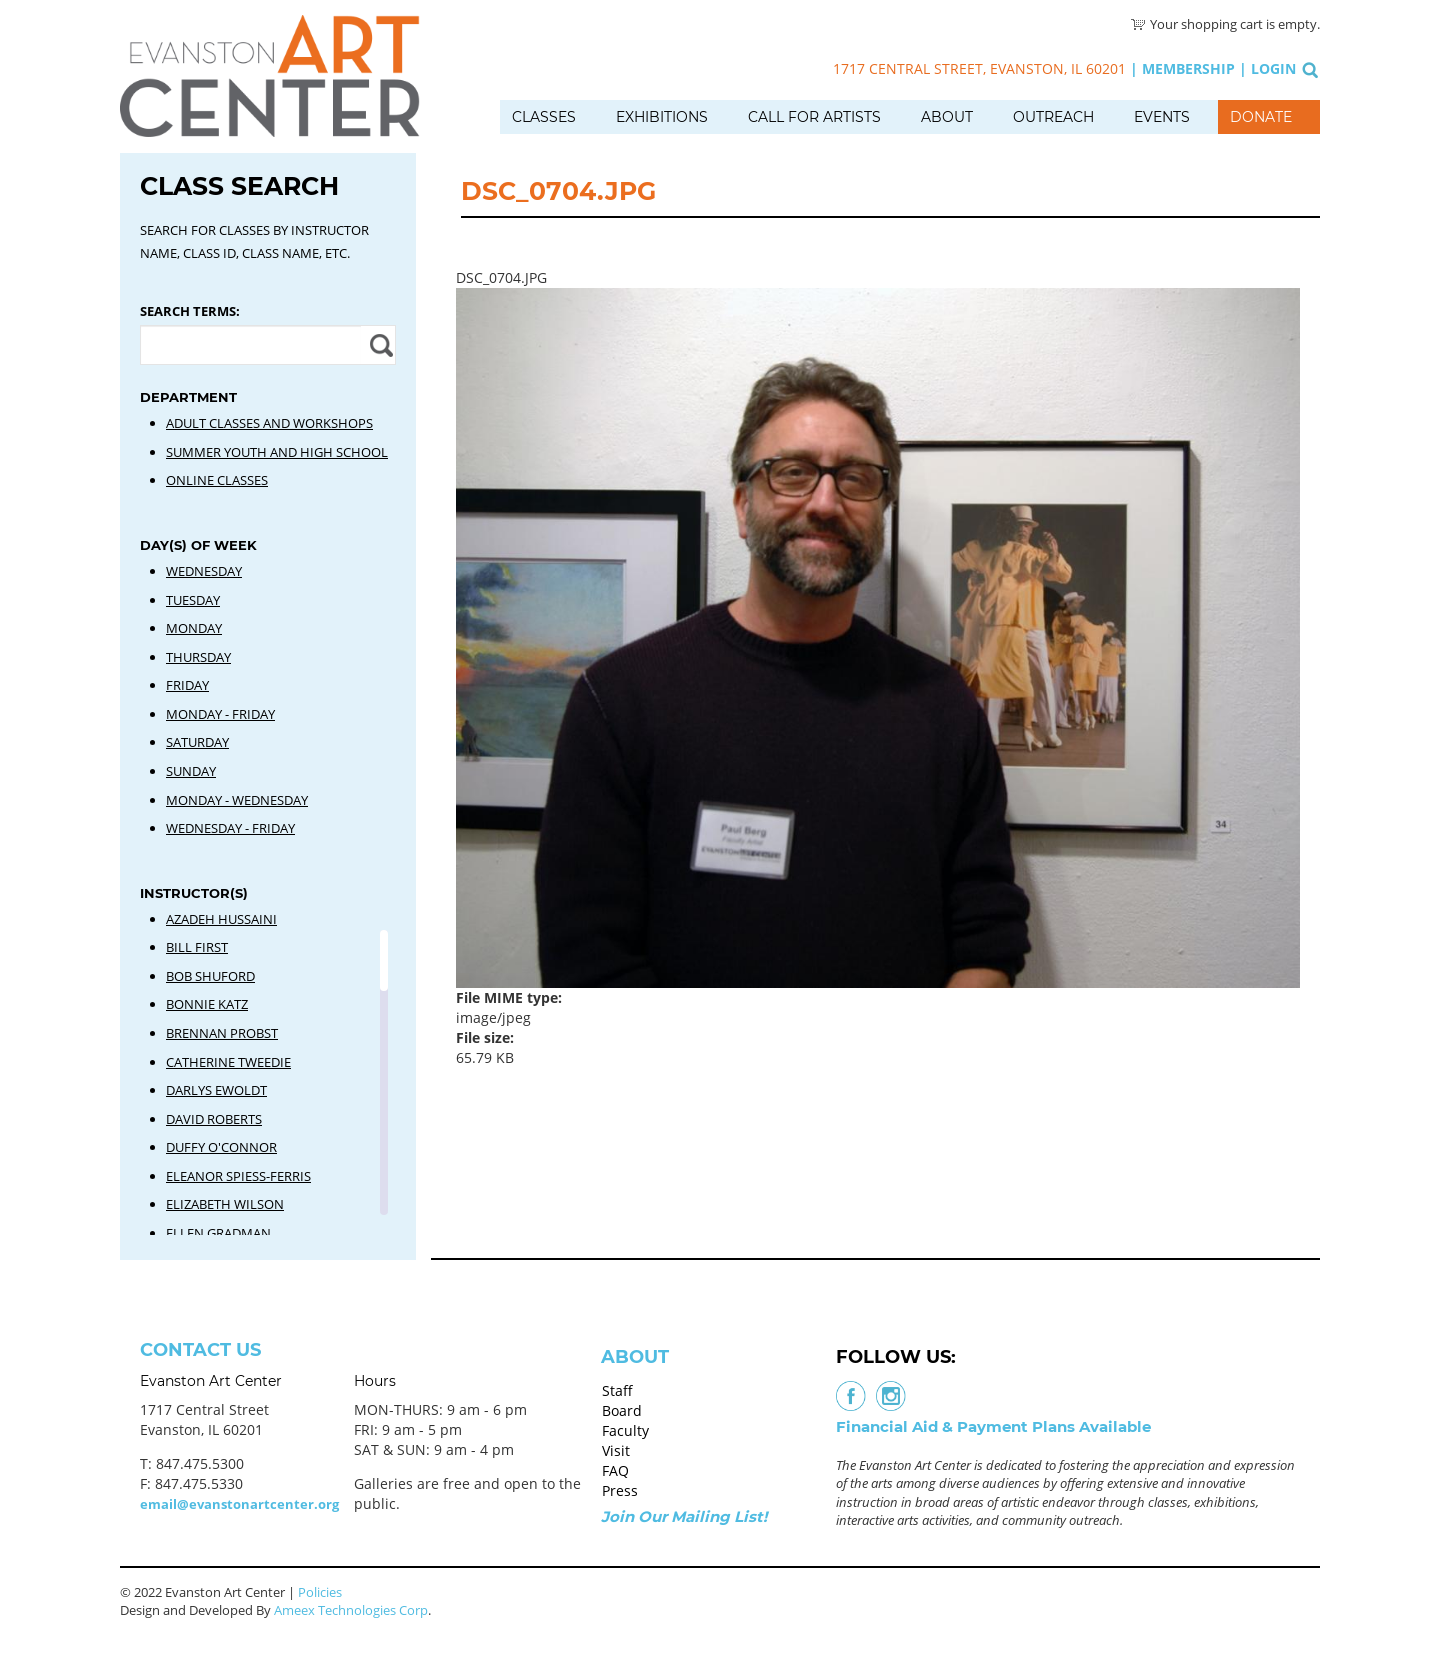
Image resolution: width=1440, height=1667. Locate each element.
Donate (1261, 117)
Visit (616, 1450)
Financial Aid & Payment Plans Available (993, 1426)
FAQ (615, 1470)
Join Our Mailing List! (684, 1516)
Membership (1188, 68)
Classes (544, 117)
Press (620, 1490)
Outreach (1053, 117)
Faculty (625, 1430)
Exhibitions (662, 117)
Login (1273, 68)
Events (1162, 117)
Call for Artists (814, 117)
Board (622, 1410)
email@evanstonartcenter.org (239, 1504)
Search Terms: (190, 311)
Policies (320, 1592)
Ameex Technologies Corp (351, 1610)
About (947, 117)
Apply (378, 345)
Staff (617, 1390)
